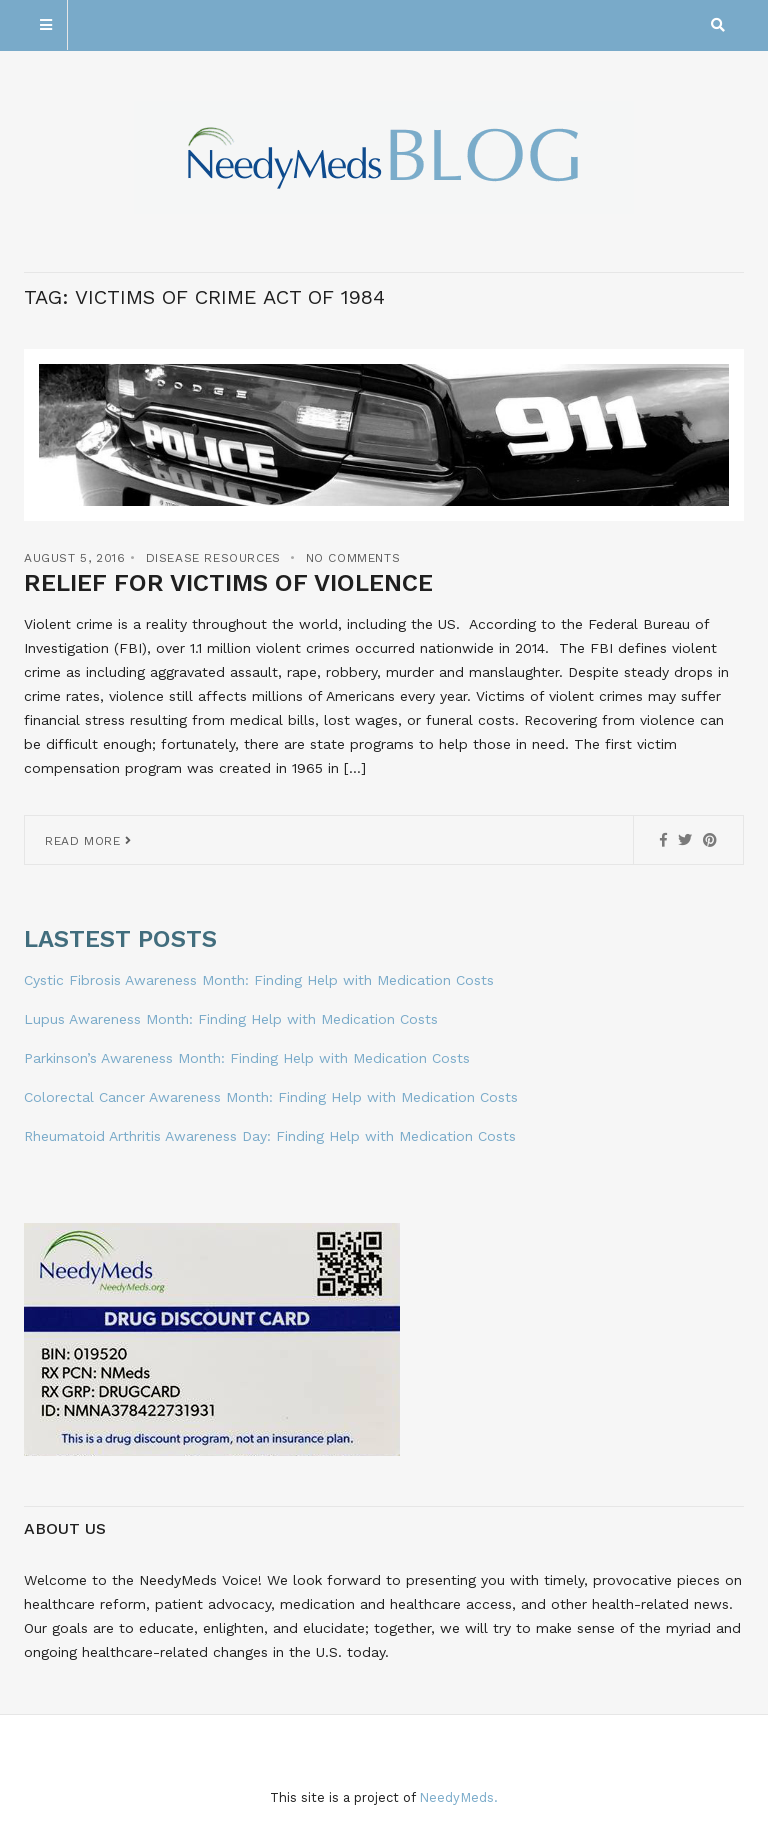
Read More (88, 841)
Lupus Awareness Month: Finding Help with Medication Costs (231, 1019)
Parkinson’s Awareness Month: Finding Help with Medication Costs (247, 1058)
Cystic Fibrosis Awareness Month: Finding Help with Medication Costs (259, 980)
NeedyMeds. (458, 1797)
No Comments (353, 558)
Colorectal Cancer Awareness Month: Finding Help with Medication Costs (271, 1097)
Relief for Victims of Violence (228, 583)
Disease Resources (213, 558)
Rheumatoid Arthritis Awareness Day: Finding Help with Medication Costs (270, 1136)
